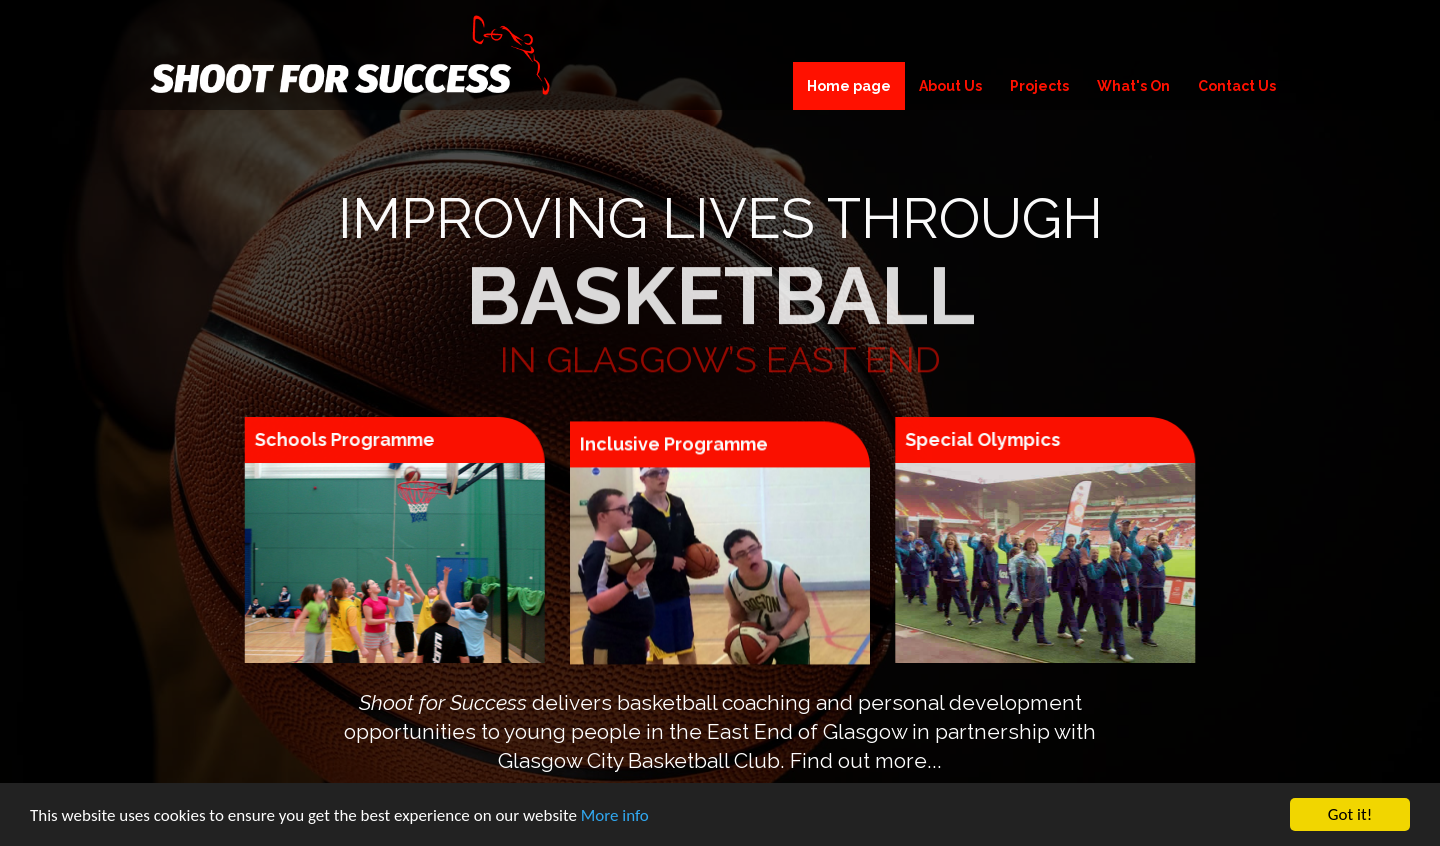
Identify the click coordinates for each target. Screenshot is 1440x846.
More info (615, 817)
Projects (1039, 86)
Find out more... (866, 760)
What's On (1133, 86)
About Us (950, 86)
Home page (849, 86)
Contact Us (1237, 86)
